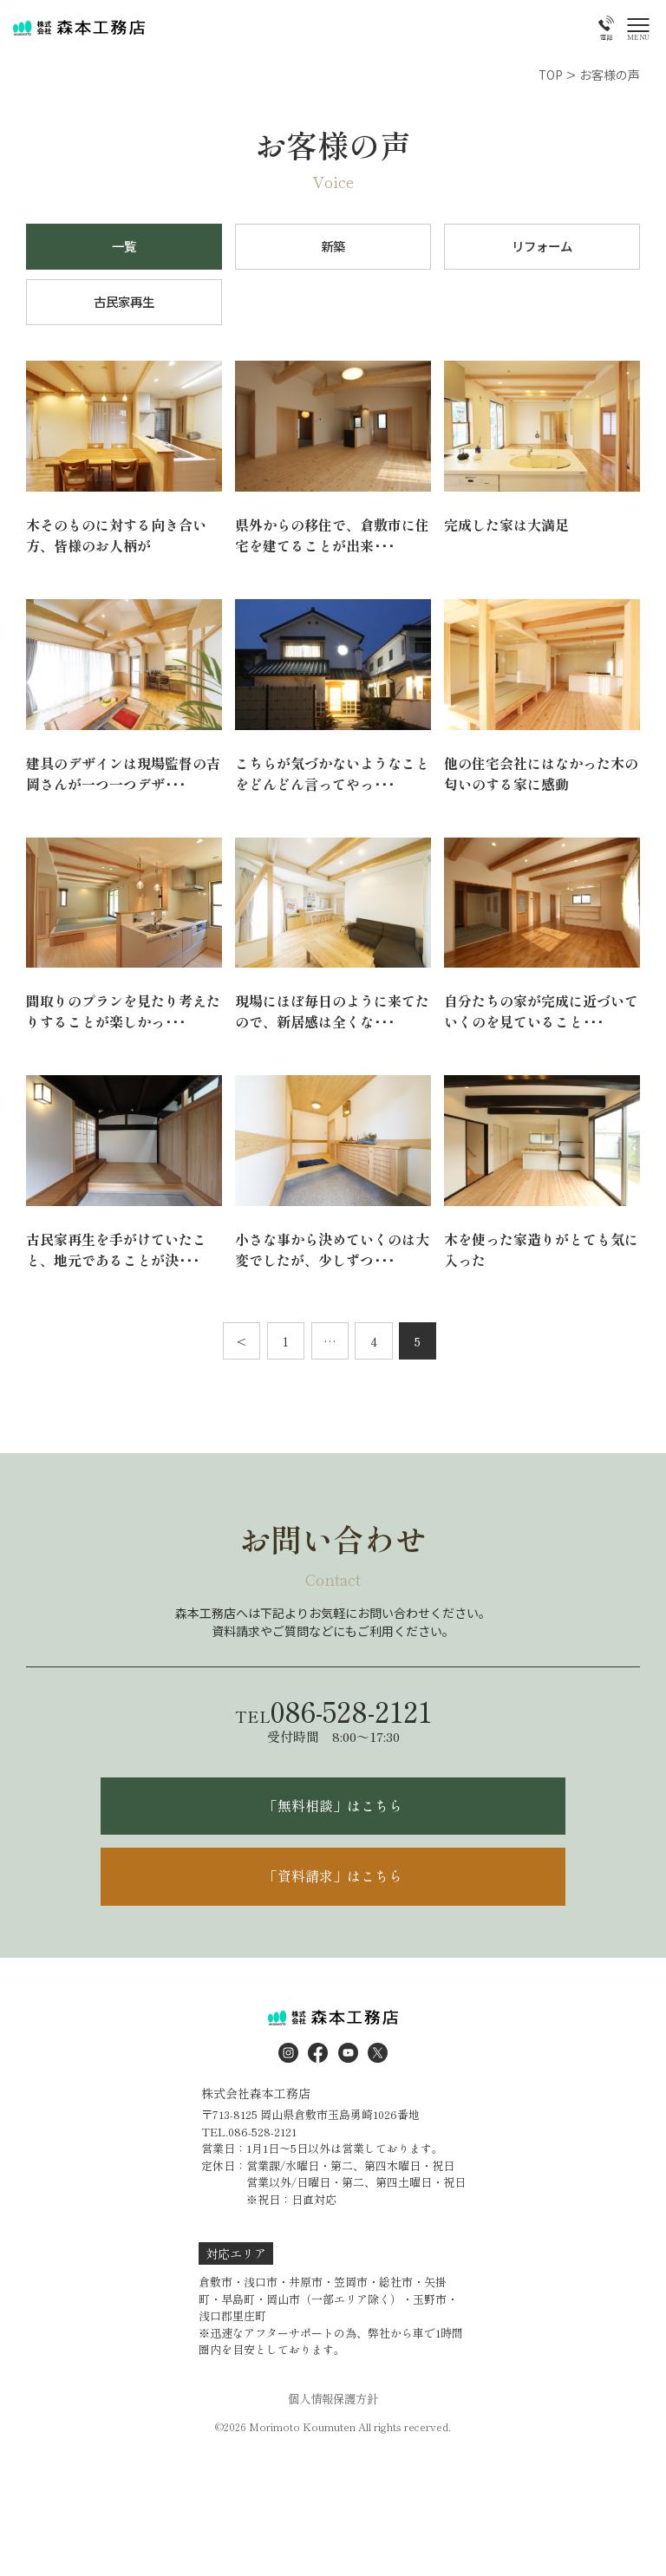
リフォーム (541, 247)
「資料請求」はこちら (333, 1888)
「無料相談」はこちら (333, 1814)
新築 (333, 247)
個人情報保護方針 (333, 2412)
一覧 (124, 247)
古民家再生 (123, 306)
